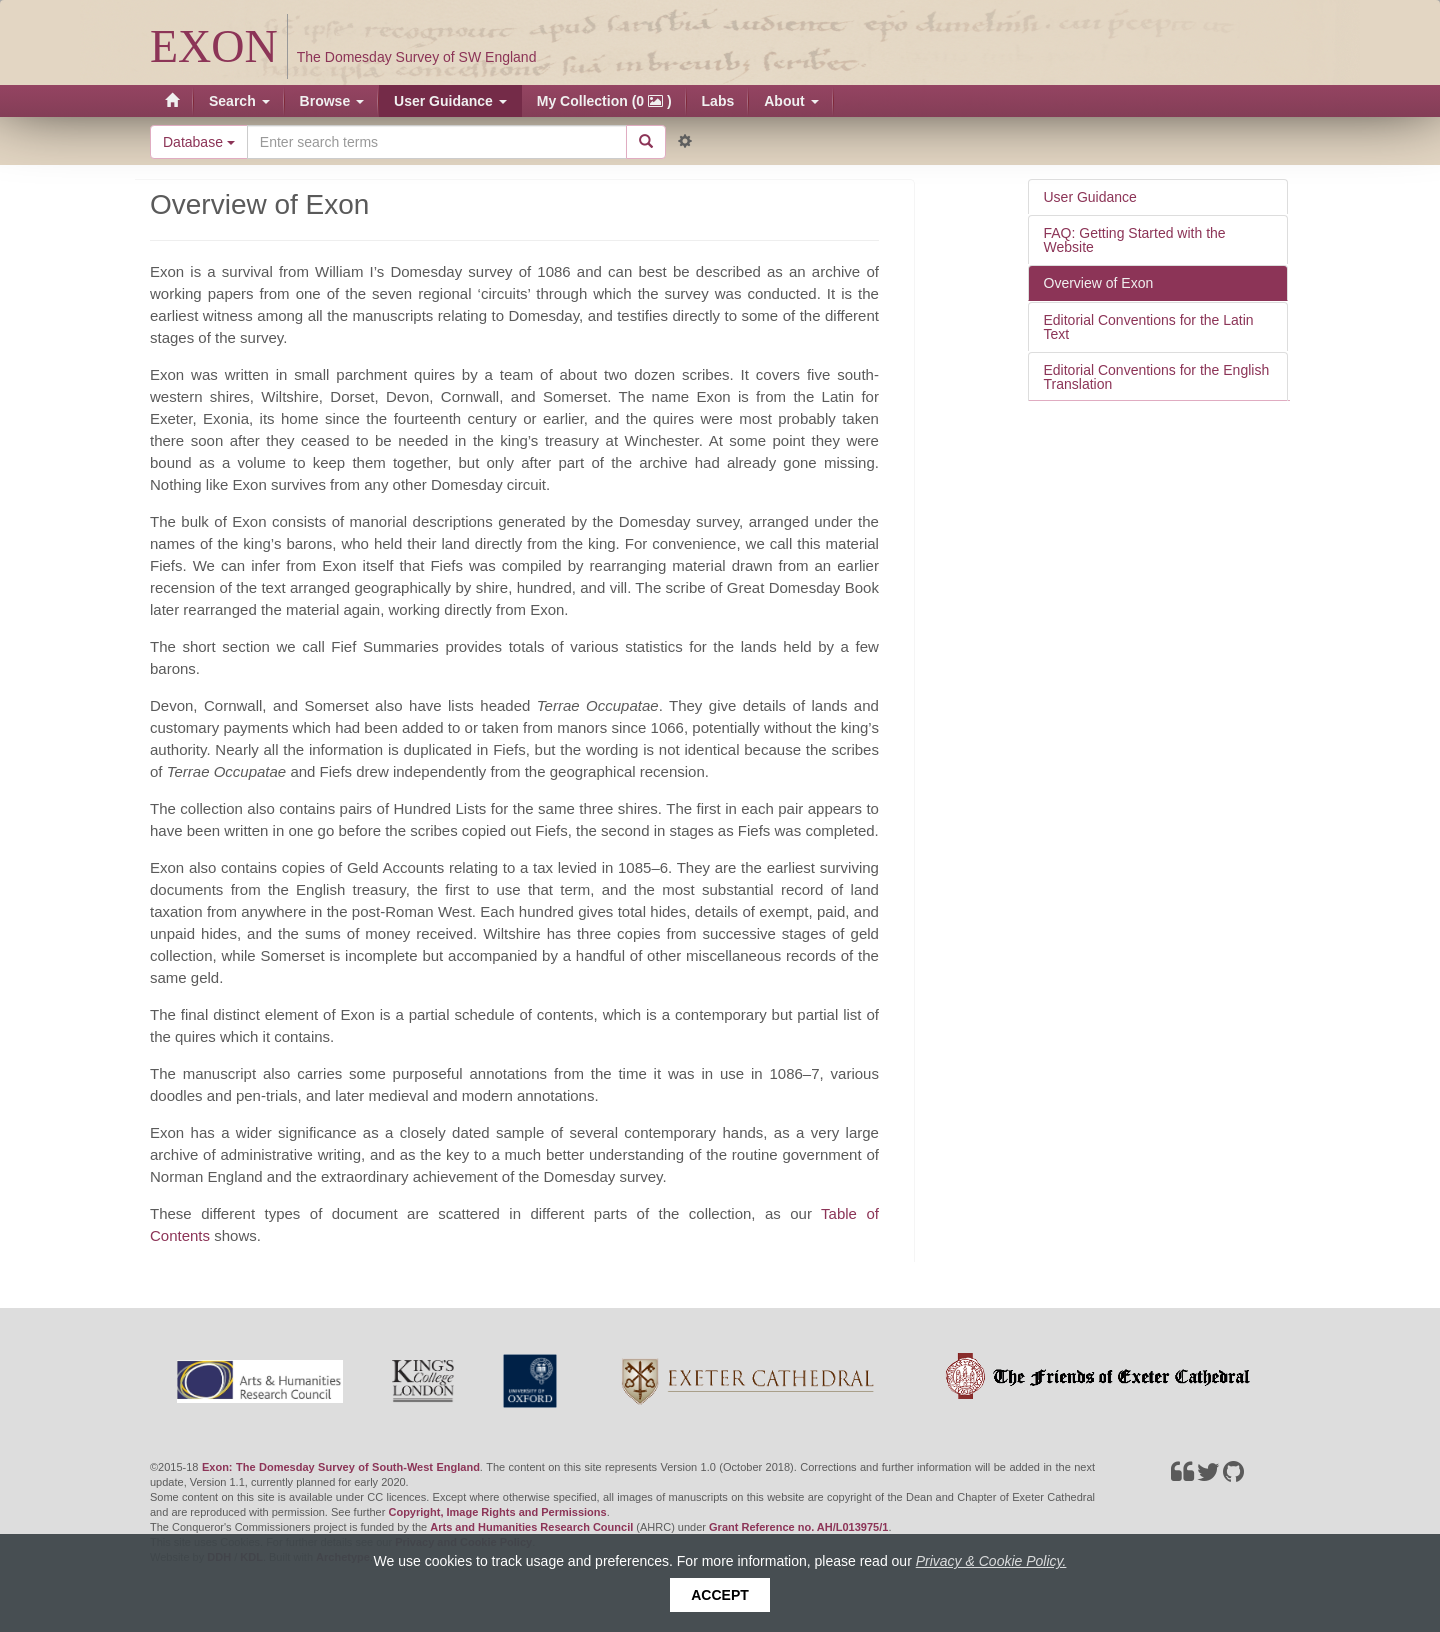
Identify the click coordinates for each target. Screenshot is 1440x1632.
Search (239, 101)
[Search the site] (437, 142)
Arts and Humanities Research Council (531, 1527)
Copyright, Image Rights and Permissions (497, 1512)
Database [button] (199, 142)
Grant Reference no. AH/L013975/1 (798, 1527)
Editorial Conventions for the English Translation (1157, 377)
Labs (718, 101)
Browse (332, 101)
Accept (720, 1595)
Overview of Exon (1099, 283)
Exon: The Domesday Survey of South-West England (341, 1467)
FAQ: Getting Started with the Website (1135, 240)
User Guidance (450, 101)
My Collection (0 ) (604, 101)
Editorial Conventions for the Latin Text (1149, 327)
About (791, 101)
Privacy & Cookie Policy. (991, 1561)
